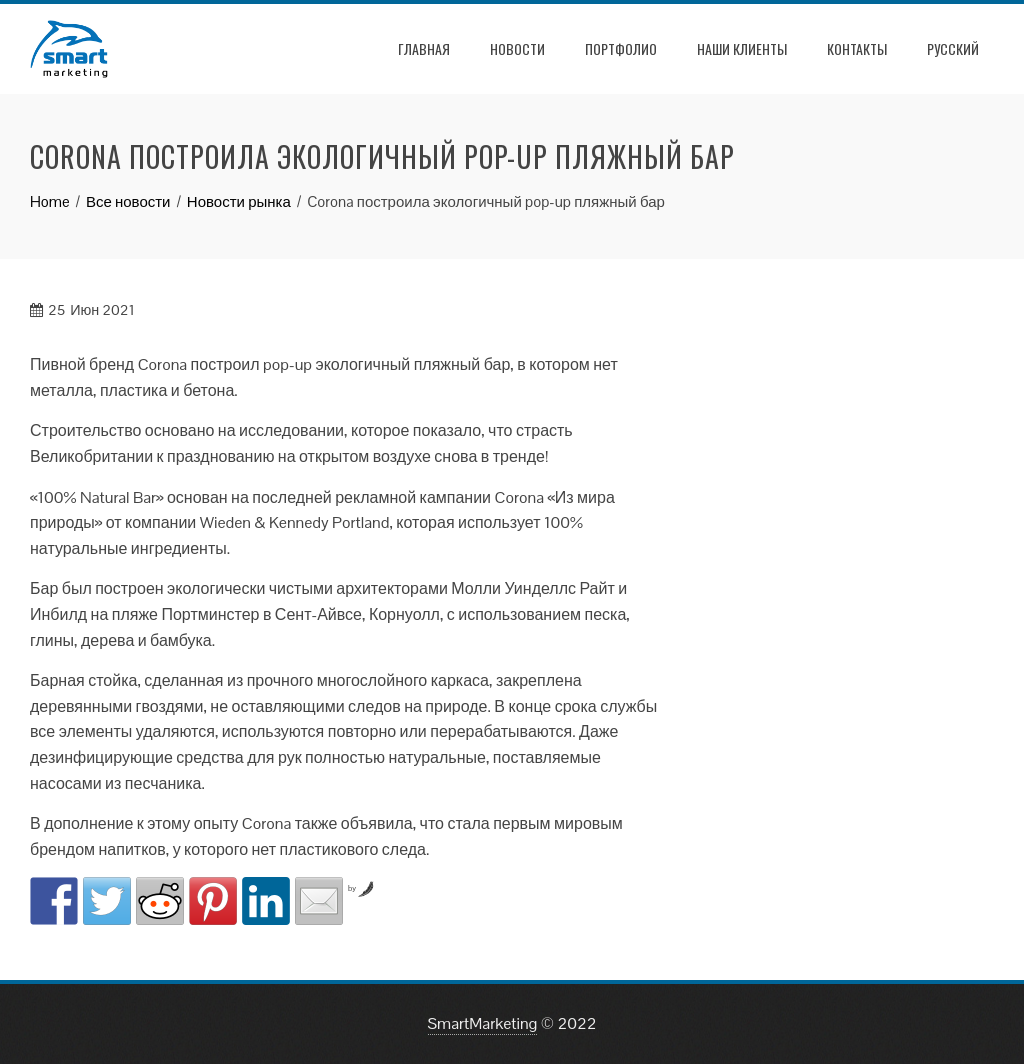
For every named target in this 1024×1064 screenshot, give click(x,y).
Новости (517, 48)
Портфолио (621, 48)
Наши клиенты (742, 48)
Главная (424, 48)
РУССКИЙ (953, 48)
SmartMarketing (483, 1023)
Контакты (857, 48)
